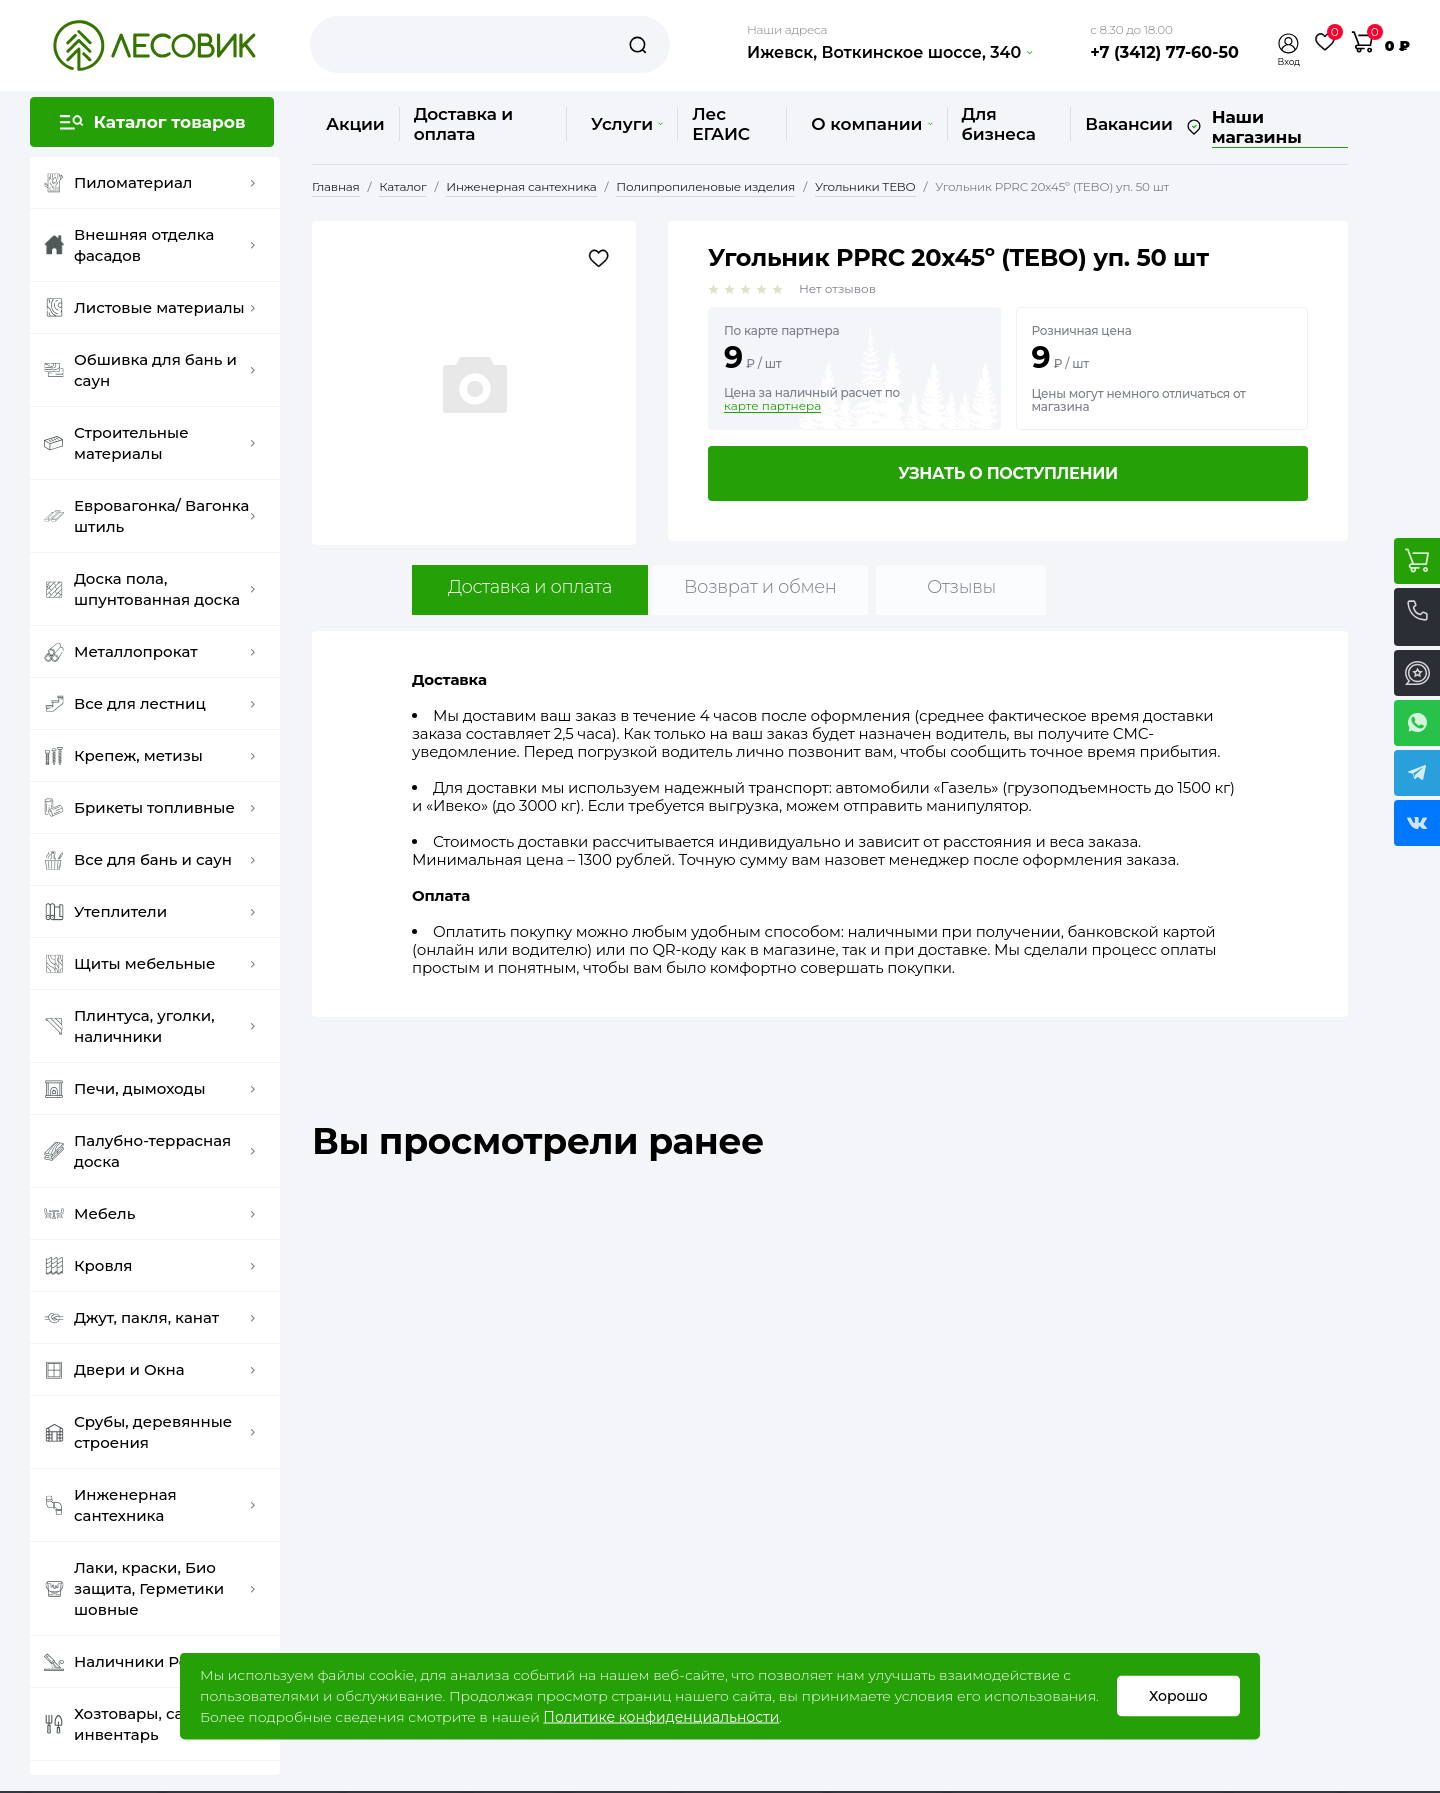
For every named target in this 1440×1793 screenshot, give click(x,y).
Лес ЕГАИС (721, 124)
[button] (1289, 43)
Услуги (627, 124)
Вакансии (1128, 124)
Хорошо (1178, 1696)
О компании (871, 124)
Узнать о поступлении (1008, 473)
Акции (355, 124)
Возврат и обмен (760, 587)
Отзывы (961, 587)
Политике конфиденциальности (661, 1717)
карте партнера (772, 406)
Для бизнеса (999, 124)
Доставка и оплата (463, 124)
